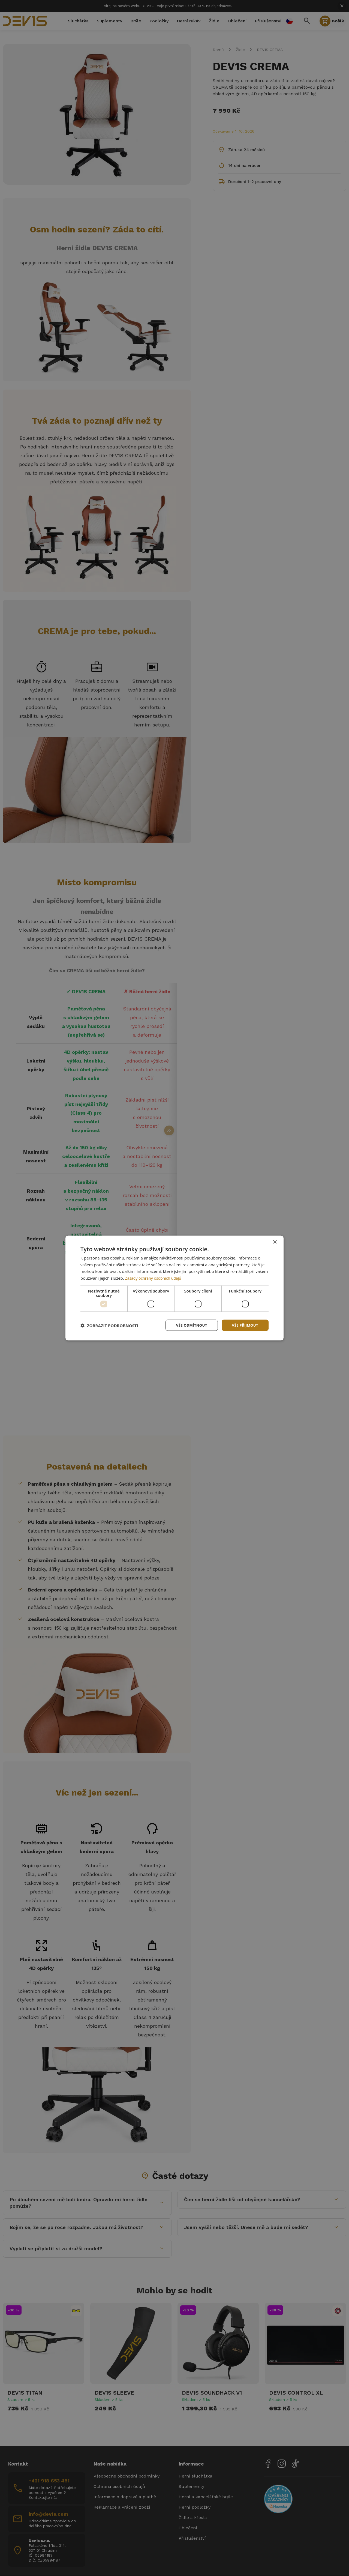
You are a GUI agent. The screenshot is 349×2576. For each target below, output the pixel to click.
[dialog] (174, 1288)
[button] (109, 1325)
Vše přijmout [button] (244, 1325)
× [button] (275, 1241)
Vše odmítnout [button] (188, 1325)
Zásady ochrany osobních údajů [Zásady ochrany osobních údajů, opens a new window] (155, 1277)
